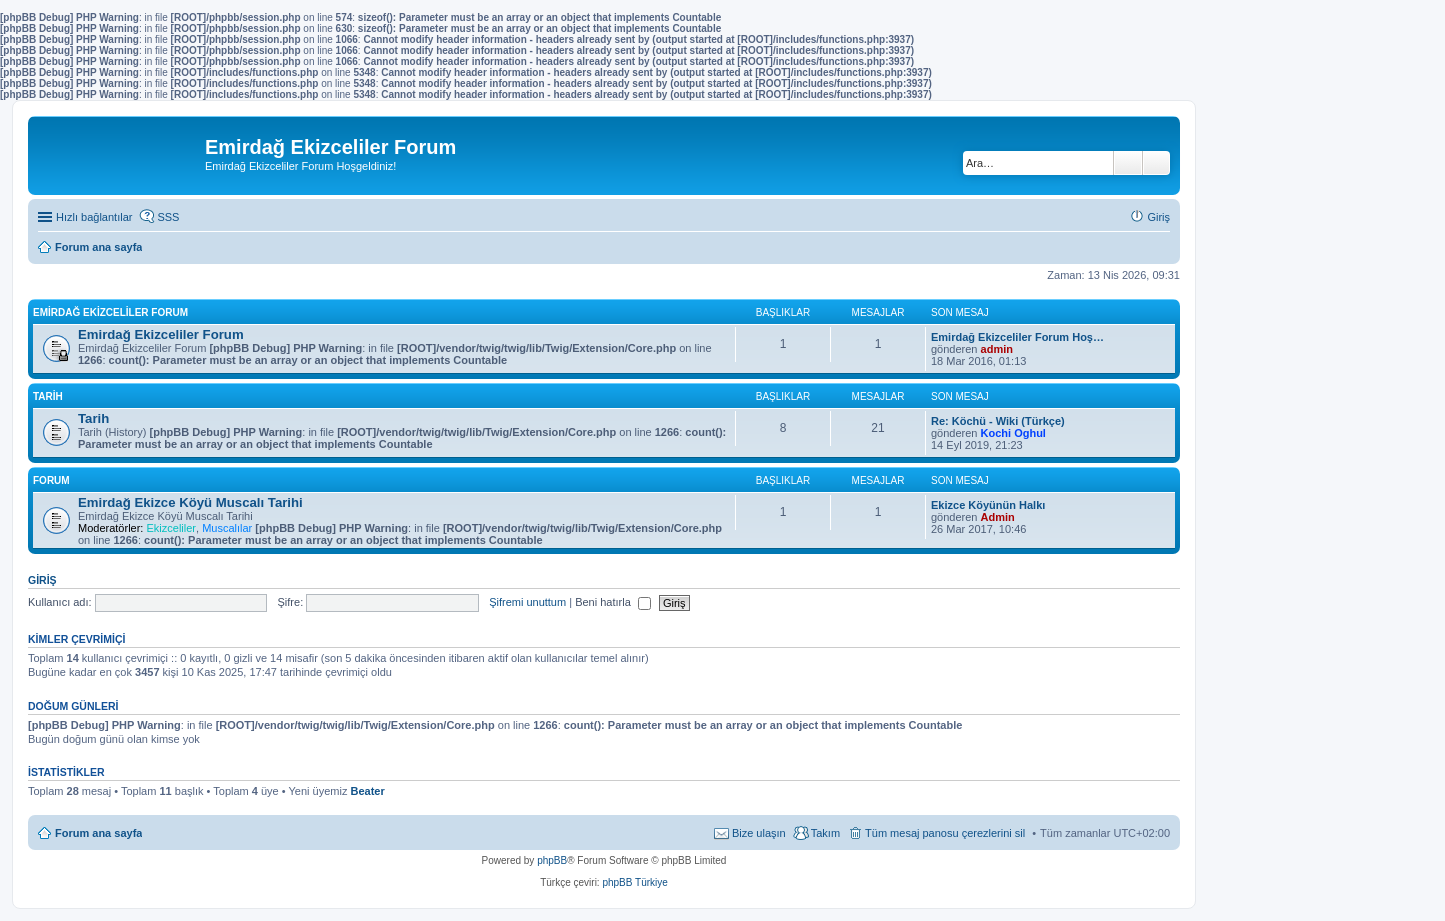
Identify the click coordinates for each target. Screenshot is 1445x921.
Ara (1128, 163)
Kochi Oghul (1013, 433)
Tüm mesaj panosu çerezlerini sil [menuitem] (945, 833)
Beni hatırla (613, 602)
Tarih (48, 396)
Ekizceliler (171, 528)
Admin (998, 517)
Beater (367, 791)
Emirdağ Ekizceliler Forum (110, 312)
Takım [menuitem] (825, 833)
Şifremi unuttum (527, 602)
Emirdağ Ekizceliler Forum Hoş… (1017, 337)
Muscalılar (227, 528)
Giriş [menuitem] (1158, 217)
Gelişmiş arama (1156, 163)
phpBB (552, 860)
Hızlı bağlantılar (94, 217)
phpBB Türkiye (634, 882)
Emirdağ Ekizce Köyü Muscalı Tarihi (190, 502)
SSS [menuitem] (168, 217)
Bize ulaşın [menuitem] (759, 833)
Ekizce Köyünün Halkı (988, 505)
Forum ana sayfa (98, 833)
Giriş (42, 580)
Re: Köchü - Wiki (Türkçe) (998, 421)
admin (997, 349)
